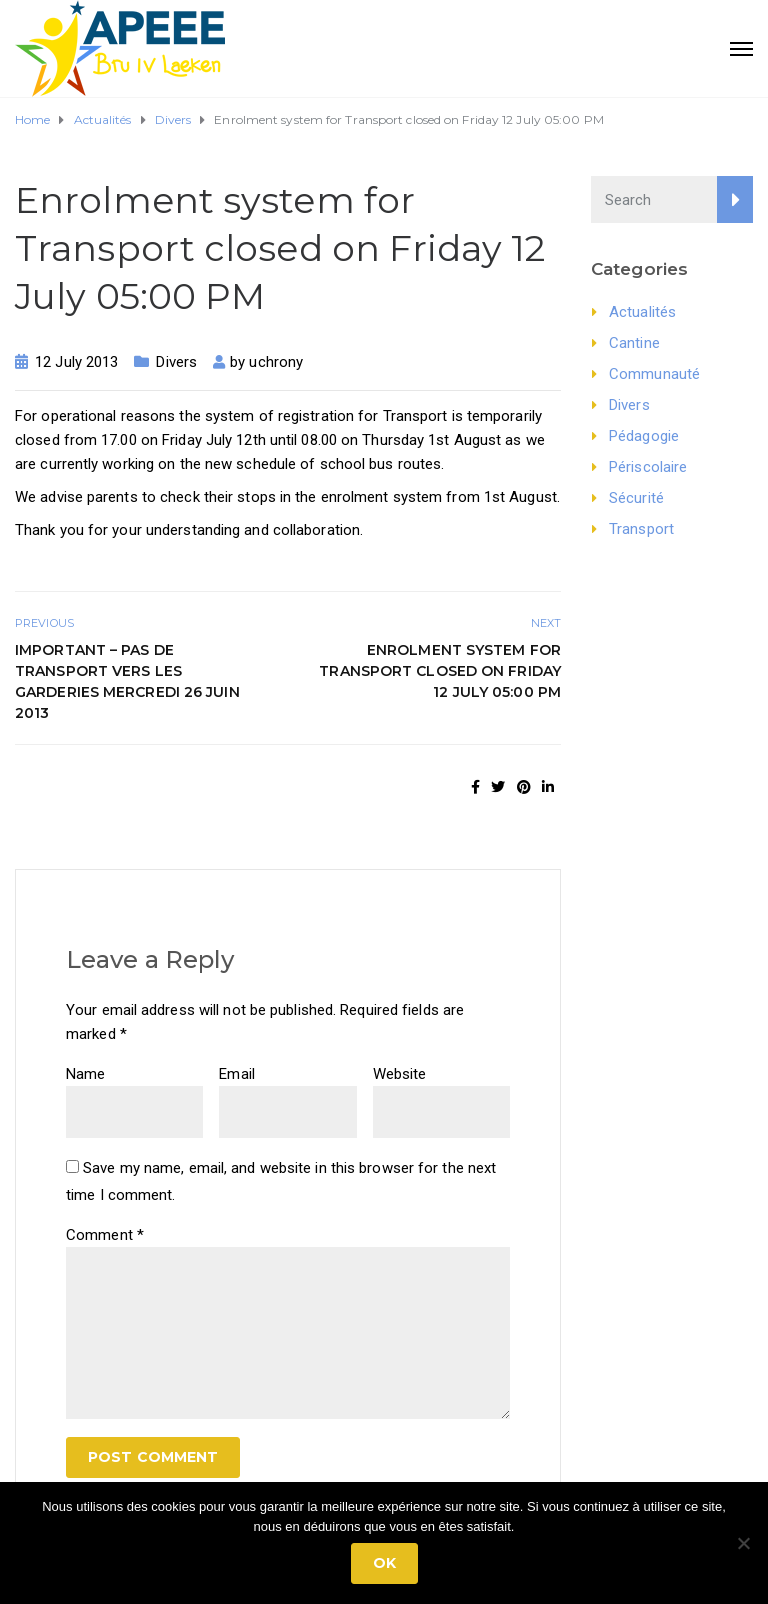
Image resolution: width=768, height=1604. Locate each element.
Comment (105, 1235)
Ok (384, 1563)
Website (400, 1074)
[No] (743, 1543)
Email (237, 1074)
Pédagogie (644, 436)
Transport (641, 529)
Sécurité (636, 498)
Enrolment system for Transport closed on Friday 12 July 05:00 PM (440, 671)
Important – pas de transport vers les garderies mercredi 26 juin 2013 (127, 681)
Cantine (634, 343)
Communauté (654, 374)
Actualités (642, 312)
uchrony (276, 362)
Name (85, 1074)
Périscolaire (648, 467)
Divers (176, 362)
